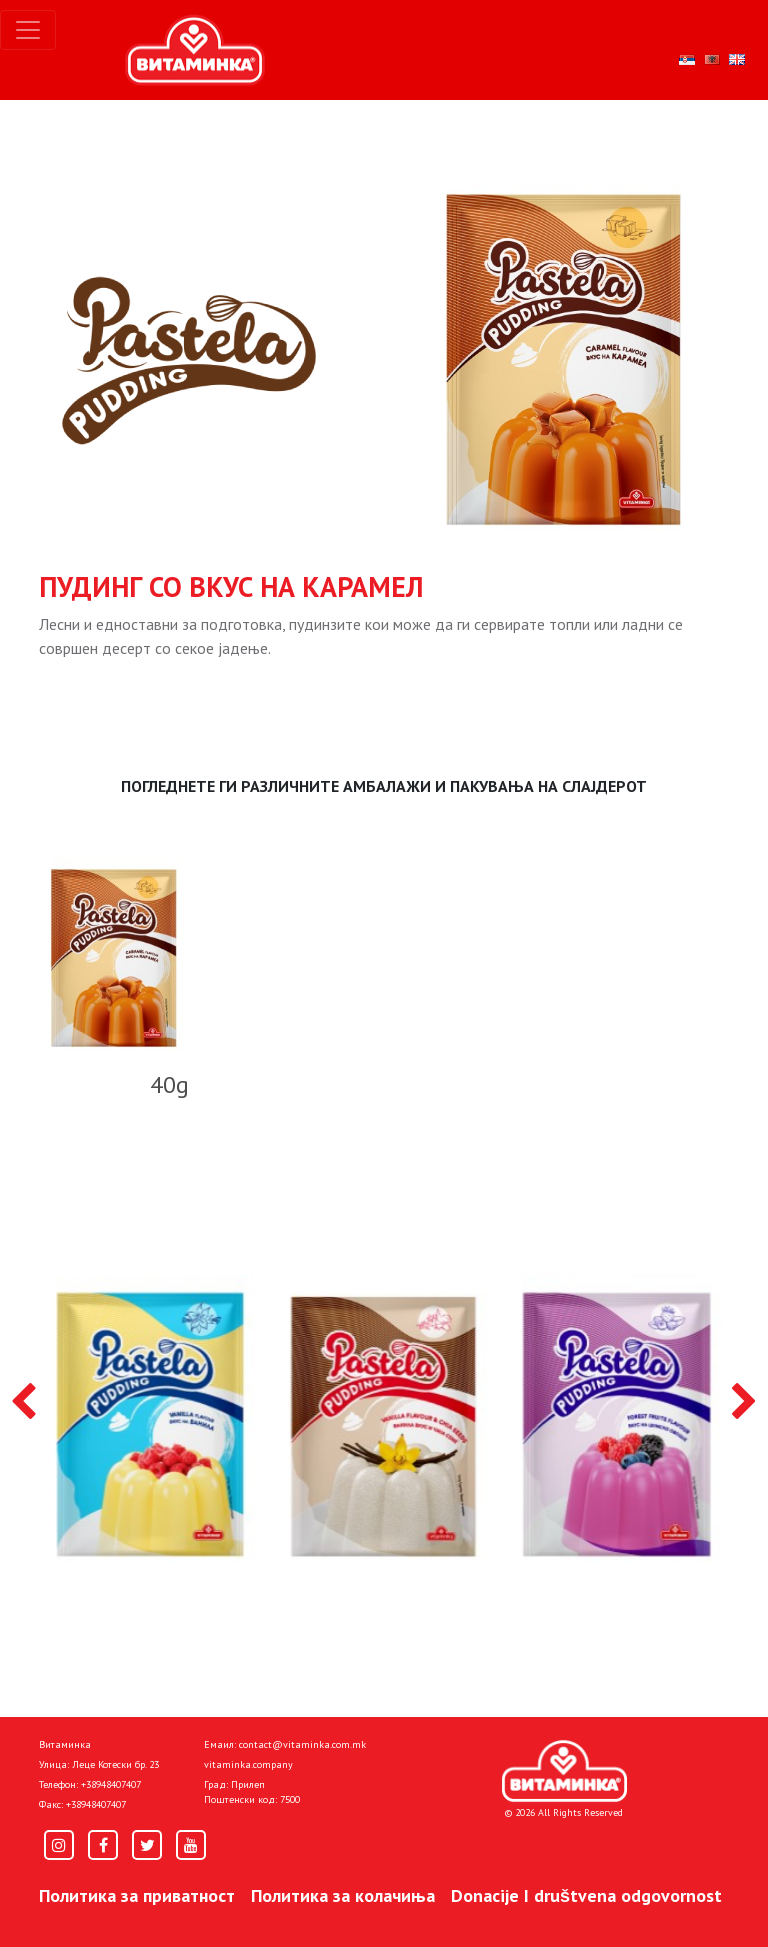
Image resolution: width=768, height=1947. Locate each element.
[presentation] (23, 1403)
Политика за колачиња (343, 1895)
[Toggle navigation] (28, 30)
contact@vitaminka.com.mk (302, 1744)
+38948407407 (111, 1784)
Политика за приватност (137, 1895)
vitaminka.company (248, 1764)
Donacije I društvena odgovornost (586, 1895)
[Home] (564, 1771)
